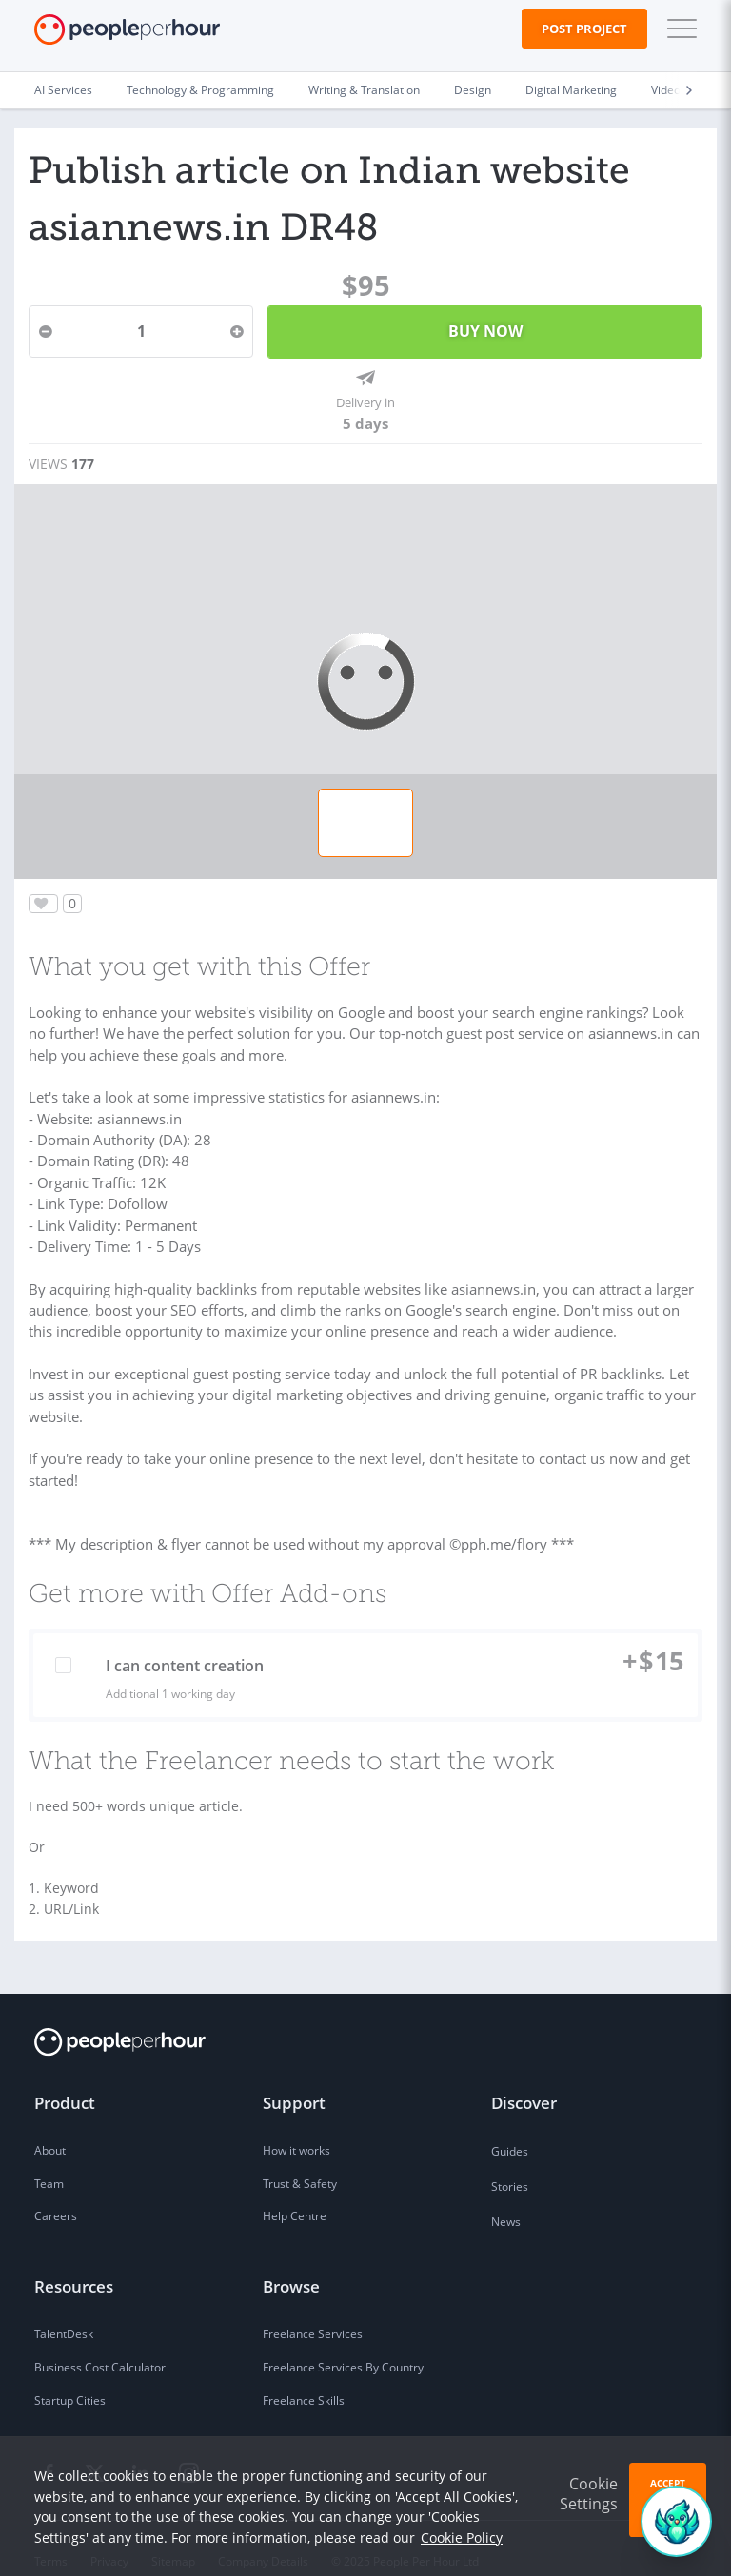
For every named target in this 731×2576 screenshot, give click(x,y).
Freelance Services (313, 2309)
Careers (55, 2192)
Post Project (584, 28)
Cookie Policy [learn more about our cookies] (462, 2537)
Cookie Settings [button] (589, 2493)
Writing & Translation (364, 90)
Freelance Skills (304, 2376)
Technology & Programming (200, 90)
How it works (296, 2125)
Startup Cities (70, 2376)
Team (49, 2159)
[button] (678, 29)
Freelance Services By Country (343, 2342)
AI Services (63, 90)
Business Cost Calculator (100, 2342)
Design (472, 90)
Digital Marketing (571, 90)
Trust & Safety (300, 2159)
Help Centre (294, 2192)
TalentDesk (63, 2309)
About (50, 2125)
